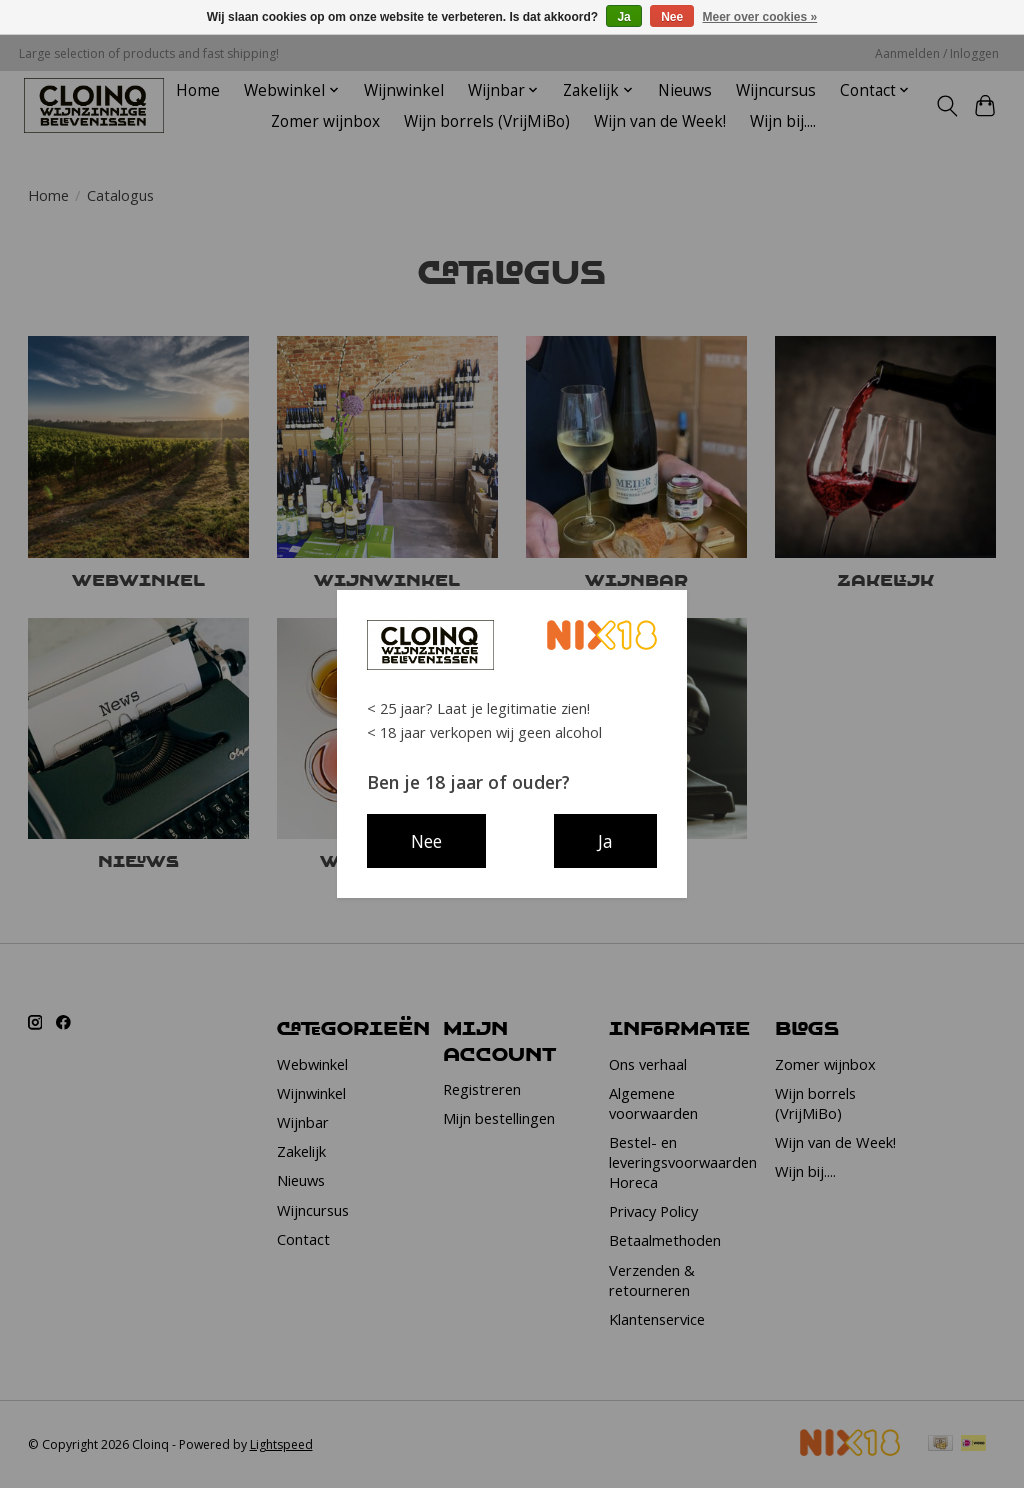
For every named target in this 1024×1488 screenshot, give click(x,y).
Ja (623, 17)
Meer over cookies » (760, 17)
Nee (672, 17)
